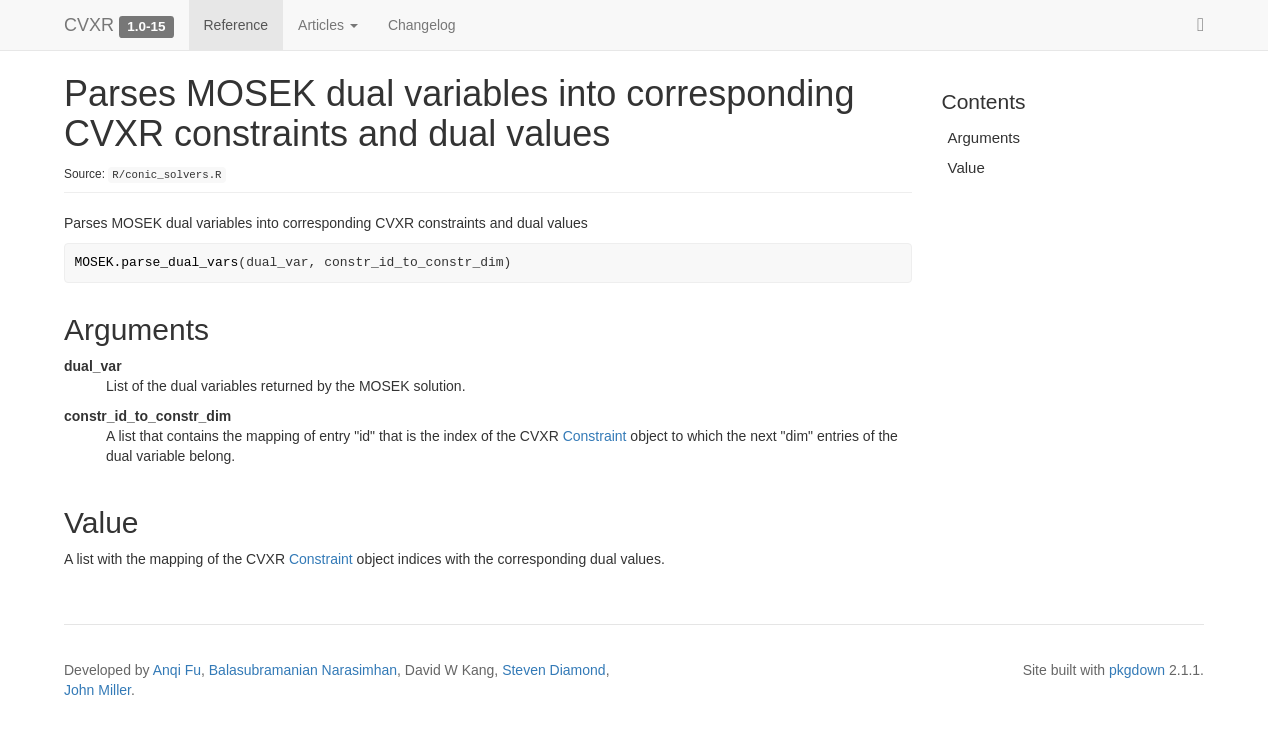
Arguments (984, 137)
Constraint (595, 436)
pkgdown (1137, 670)
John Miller (97, 690)
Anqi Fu (177, 670)
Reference (236, 25)
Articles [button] (328, 25)
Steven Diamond (554, 670)
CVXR (89, 25)
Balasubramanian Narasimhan (303, 670)
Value (966, 167)
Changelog (422, 25)
